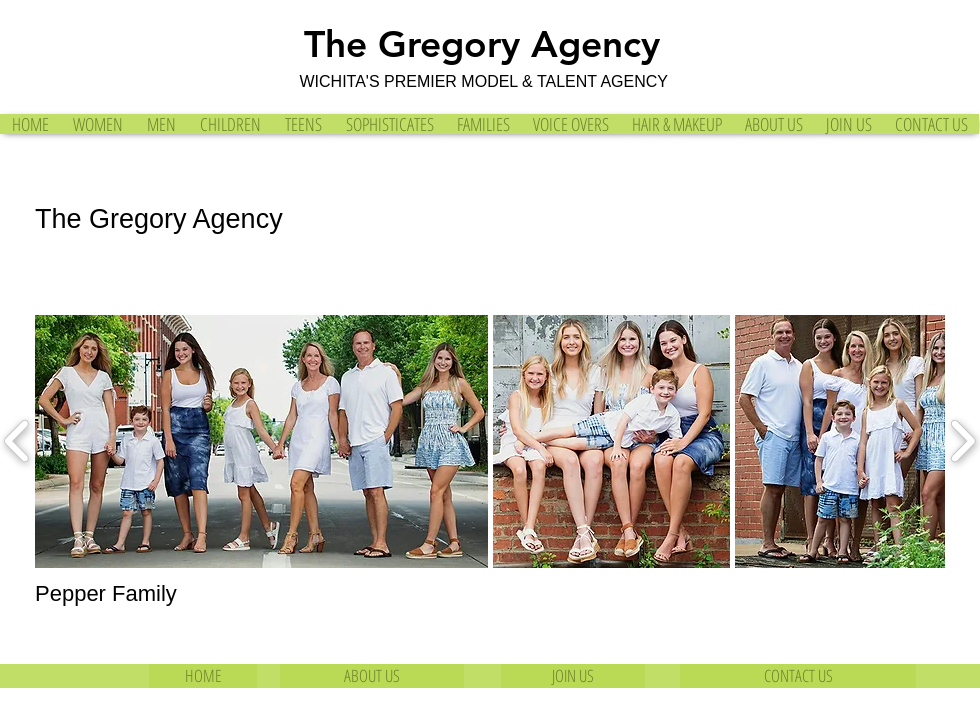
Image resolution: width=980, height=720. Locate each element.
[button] (261, 441)
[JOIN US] (573, 676)
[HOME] (203, 676)
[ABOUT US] (372, 676)
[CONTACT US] (798, 676)
